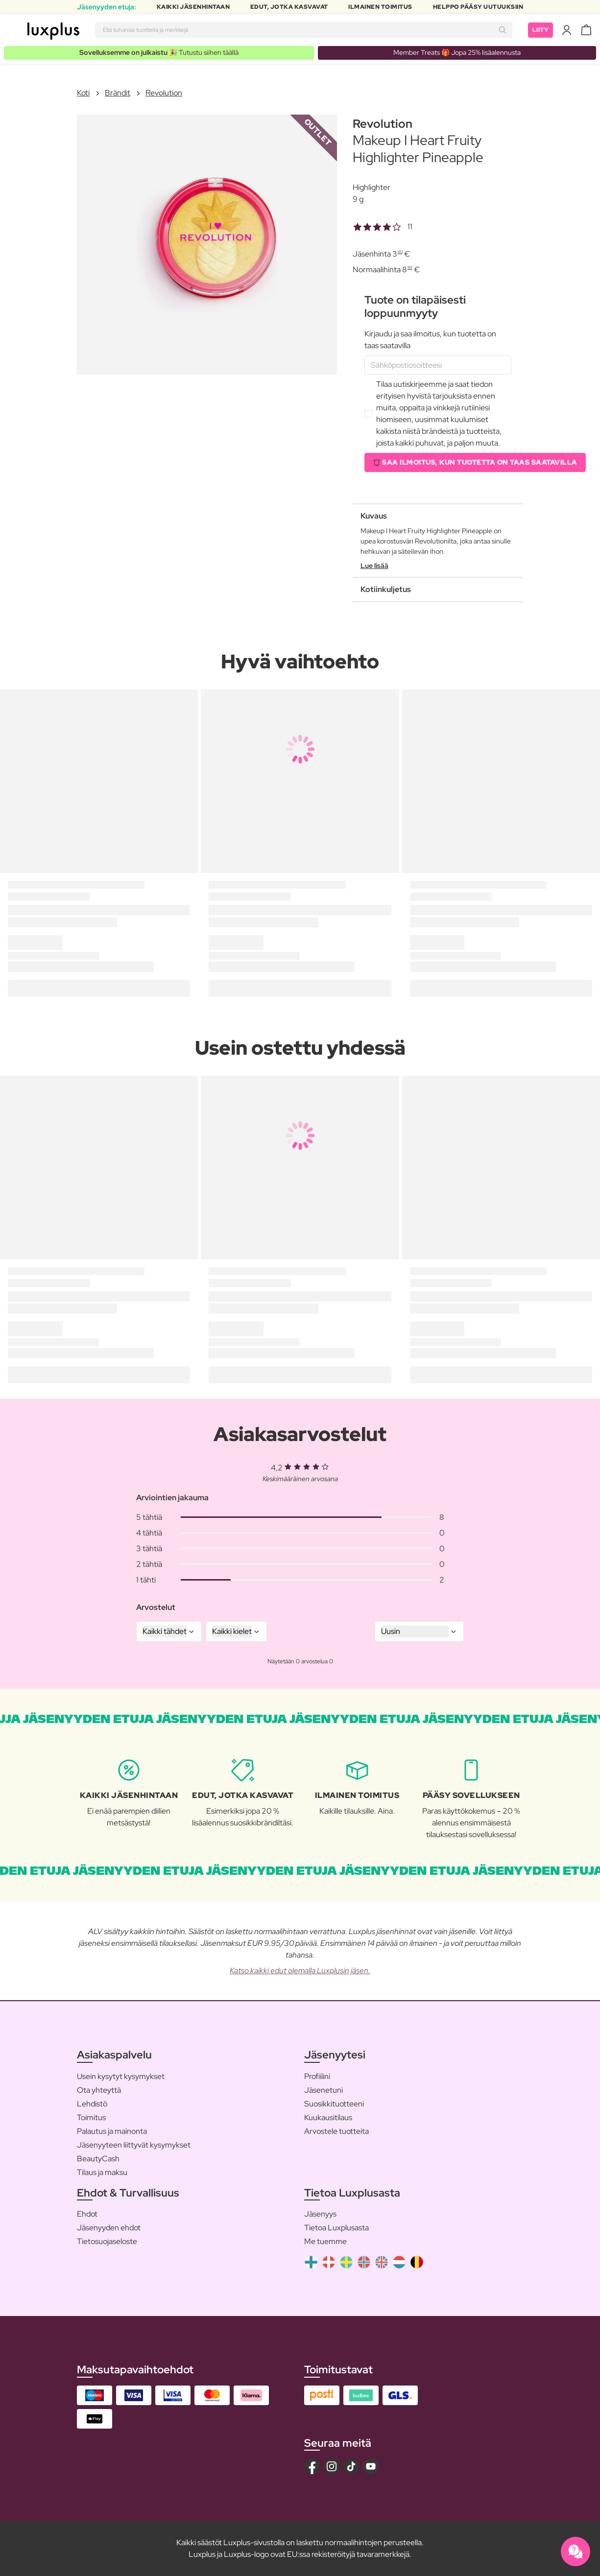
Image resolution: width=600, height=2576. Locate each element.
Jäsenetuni (323, 2090)
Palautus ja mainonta (112, 2131)
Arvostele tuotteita (336, 2131)
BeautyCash (98, 2158)
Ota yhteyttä (99, 2090)
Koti (83, 93)
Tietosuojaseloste (107, 2241)
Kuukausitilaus (328, 2117)
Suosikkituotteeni (334, 2104)
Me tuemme (325, 2241)
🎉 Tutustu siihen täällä (159, 52)
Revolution (163, 93)
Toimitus (91, 2117)
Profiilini (317, 2076)
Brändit (117, 93)
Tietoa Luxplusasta (336, 2227)
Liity (540, 30)
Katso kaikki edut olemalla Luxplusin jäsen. (300, 1970)
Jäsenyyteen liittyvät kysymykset (134, 2145)
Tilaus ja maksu (102, 2172)
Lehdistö (92, 2104)
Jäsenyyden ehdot (109, 2227)
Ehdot (87, 2214)
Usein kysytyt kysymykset (121, 2076)
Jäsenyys (320, 2214)
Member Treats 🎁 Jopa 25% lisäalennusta (457, 52)
